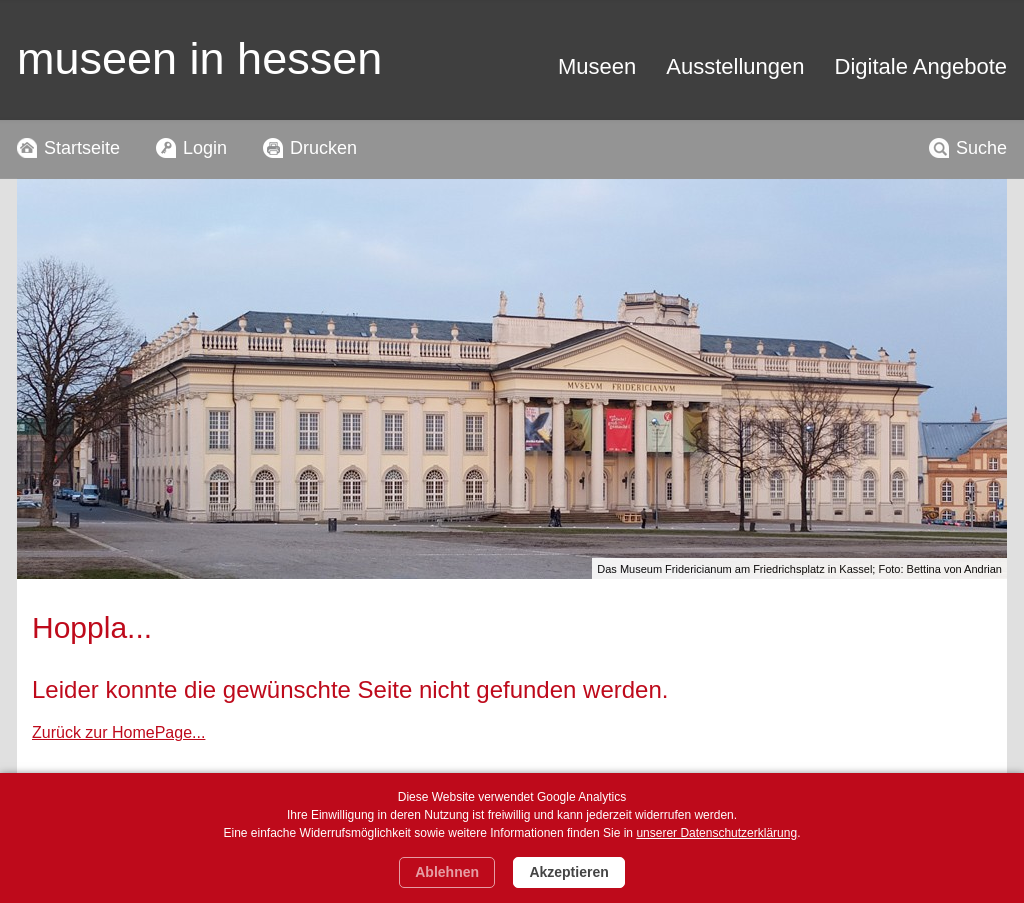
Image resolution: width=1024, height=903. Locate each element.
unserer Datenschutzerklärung (716, 833)
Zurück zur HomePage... (118, 732)
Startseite (82, 148)
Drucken (323, 148)
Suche (981, 148)
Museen (597, 66)
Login (205, 148)
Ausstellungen (735, 66)
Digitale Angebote (921, 66)
